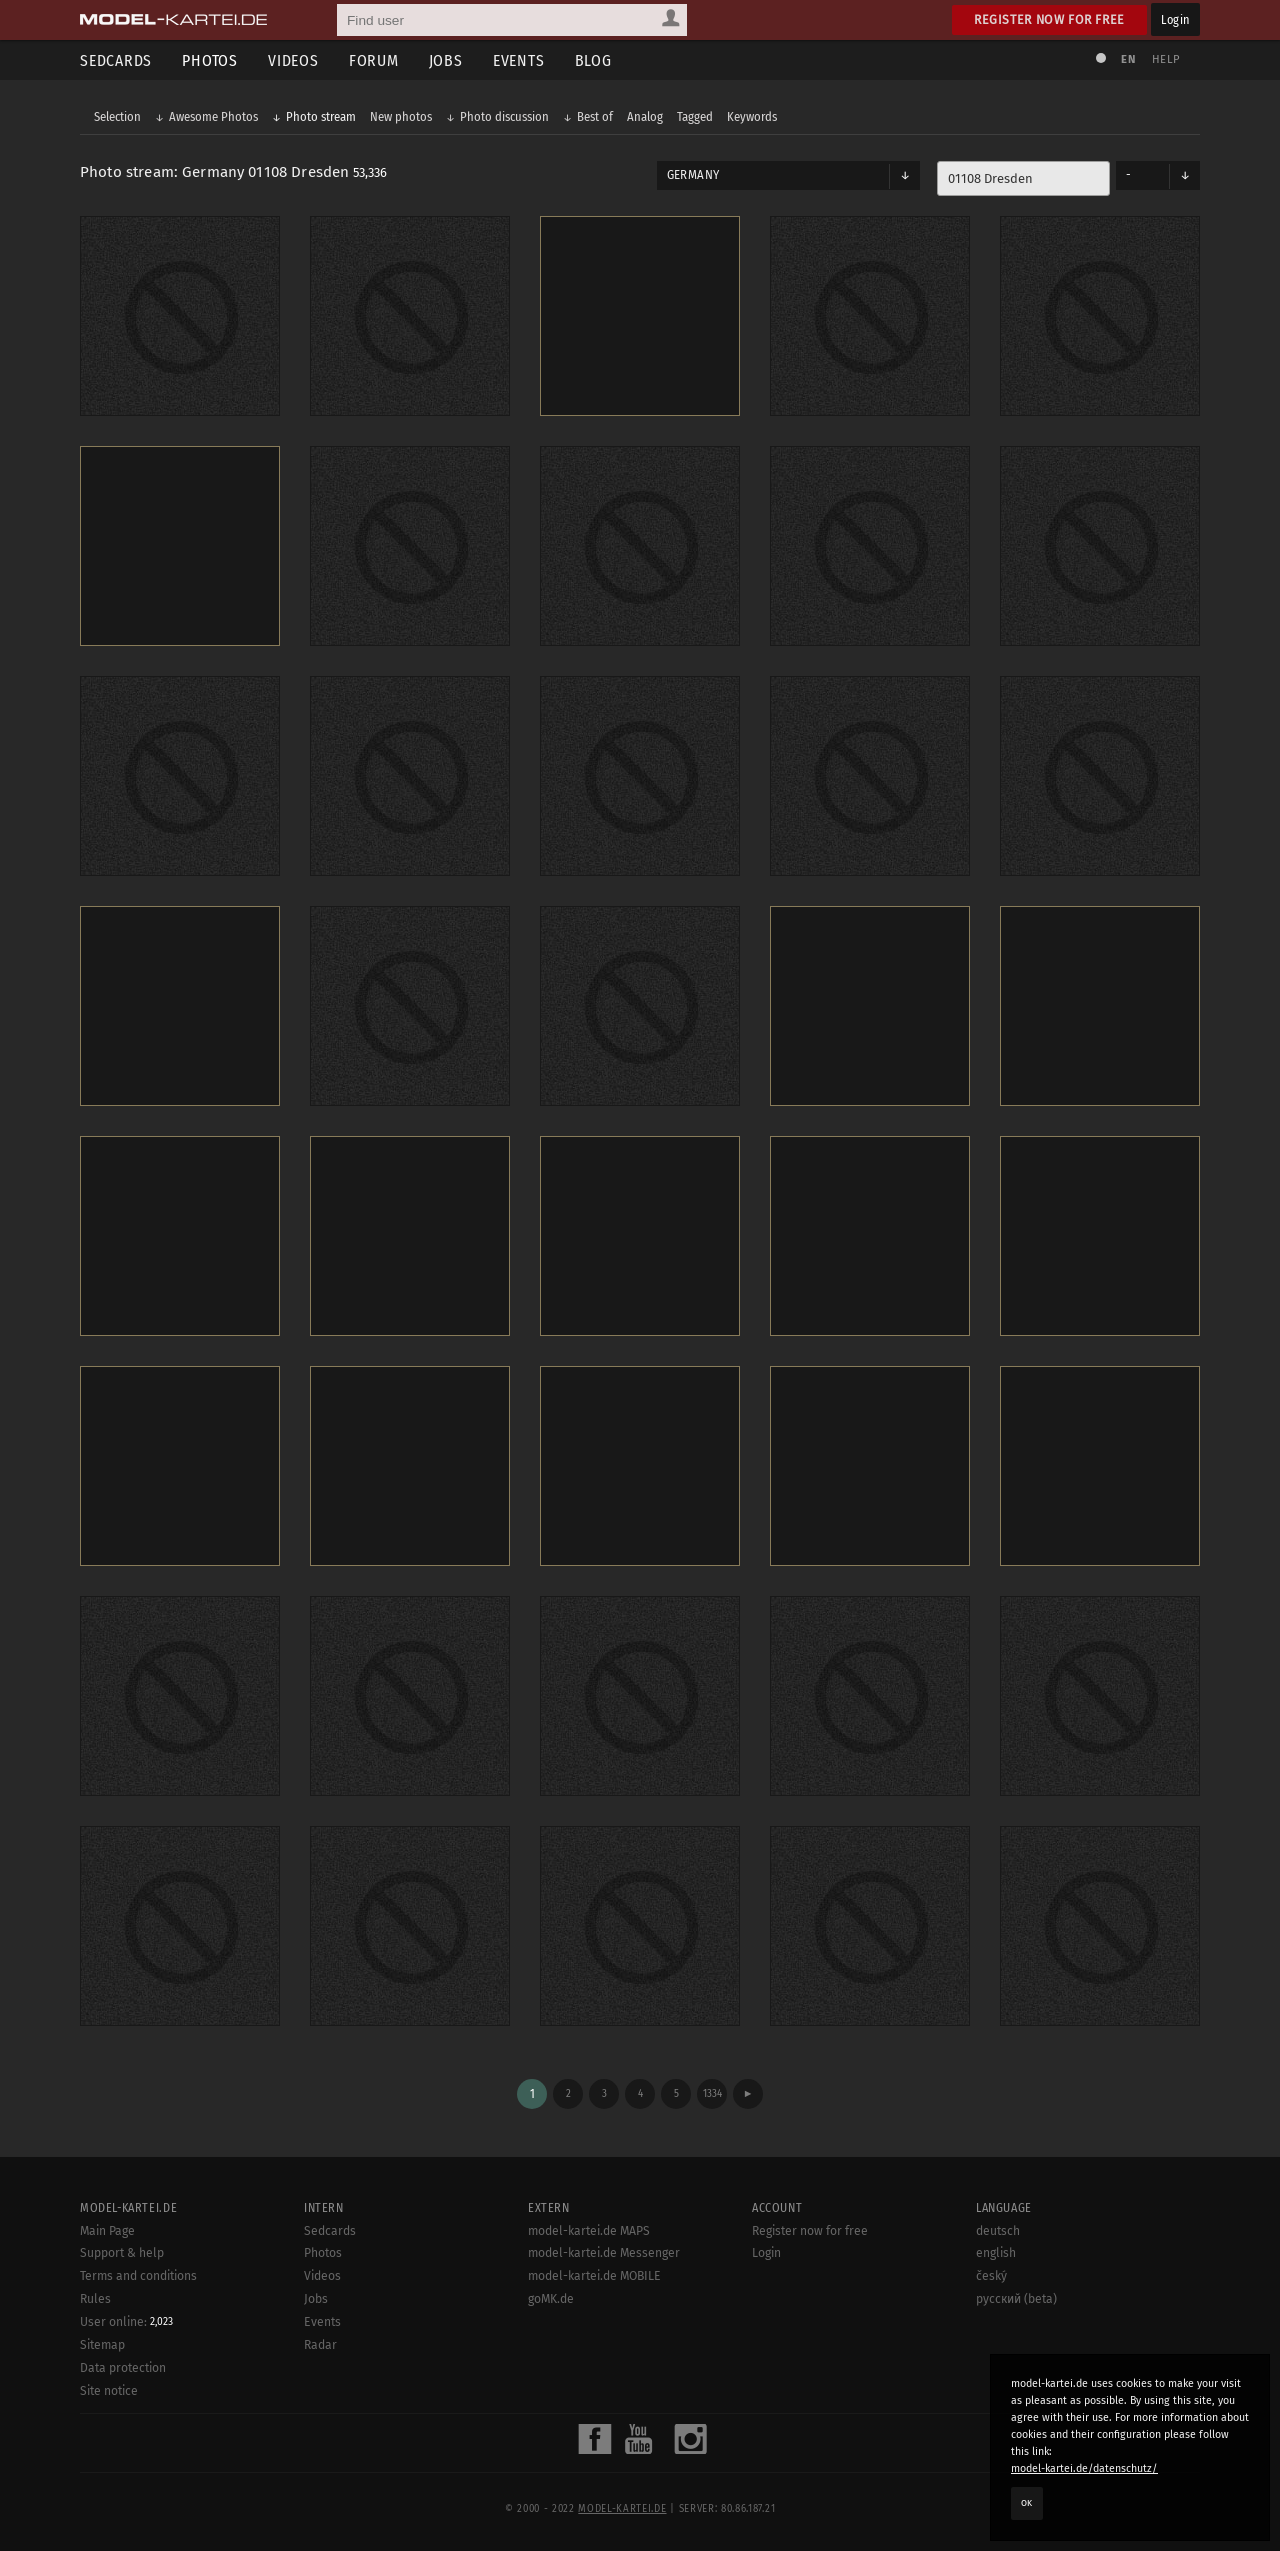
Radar (320, 2345)
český (991, 2276)
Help (1166, 59)
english (996, 2253)
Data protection (123, 2368)
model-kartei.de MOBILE (594, 2276)
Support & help (122, 2253)
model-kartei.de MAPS (589, 2231)
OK (1027, 2503)
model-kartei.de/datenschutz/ (1084, 2468)
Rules (95, 2299)
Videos (293, 60)
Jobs (446, 60)
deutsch (998, 2231)
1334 (712, 2093)
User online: (126, 2322)
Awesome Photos (213, 116)
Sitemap (102, 2345)
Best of (595, 116)
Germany (693, 175)
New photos (401, 116)
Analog (645, 116)
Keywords (752, 116)
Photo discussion (504, 116)
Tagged (695, 116)
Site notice (109, 2391)
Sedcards (116, 60)
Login (1175, 19)
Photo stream (321, 116)
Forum (374, 60)
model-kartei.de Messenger (604, 2253)
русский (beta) (1016, 2299)
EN (1128, 59)
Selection (117, 116)
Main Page (107, 2231)
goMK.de (551, 2299)
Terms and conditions (138, 2276)
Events (519, 60)
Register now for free (1049, 19)
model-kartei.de (622, 2509)
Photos (210, 60)
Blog (593, 60)
